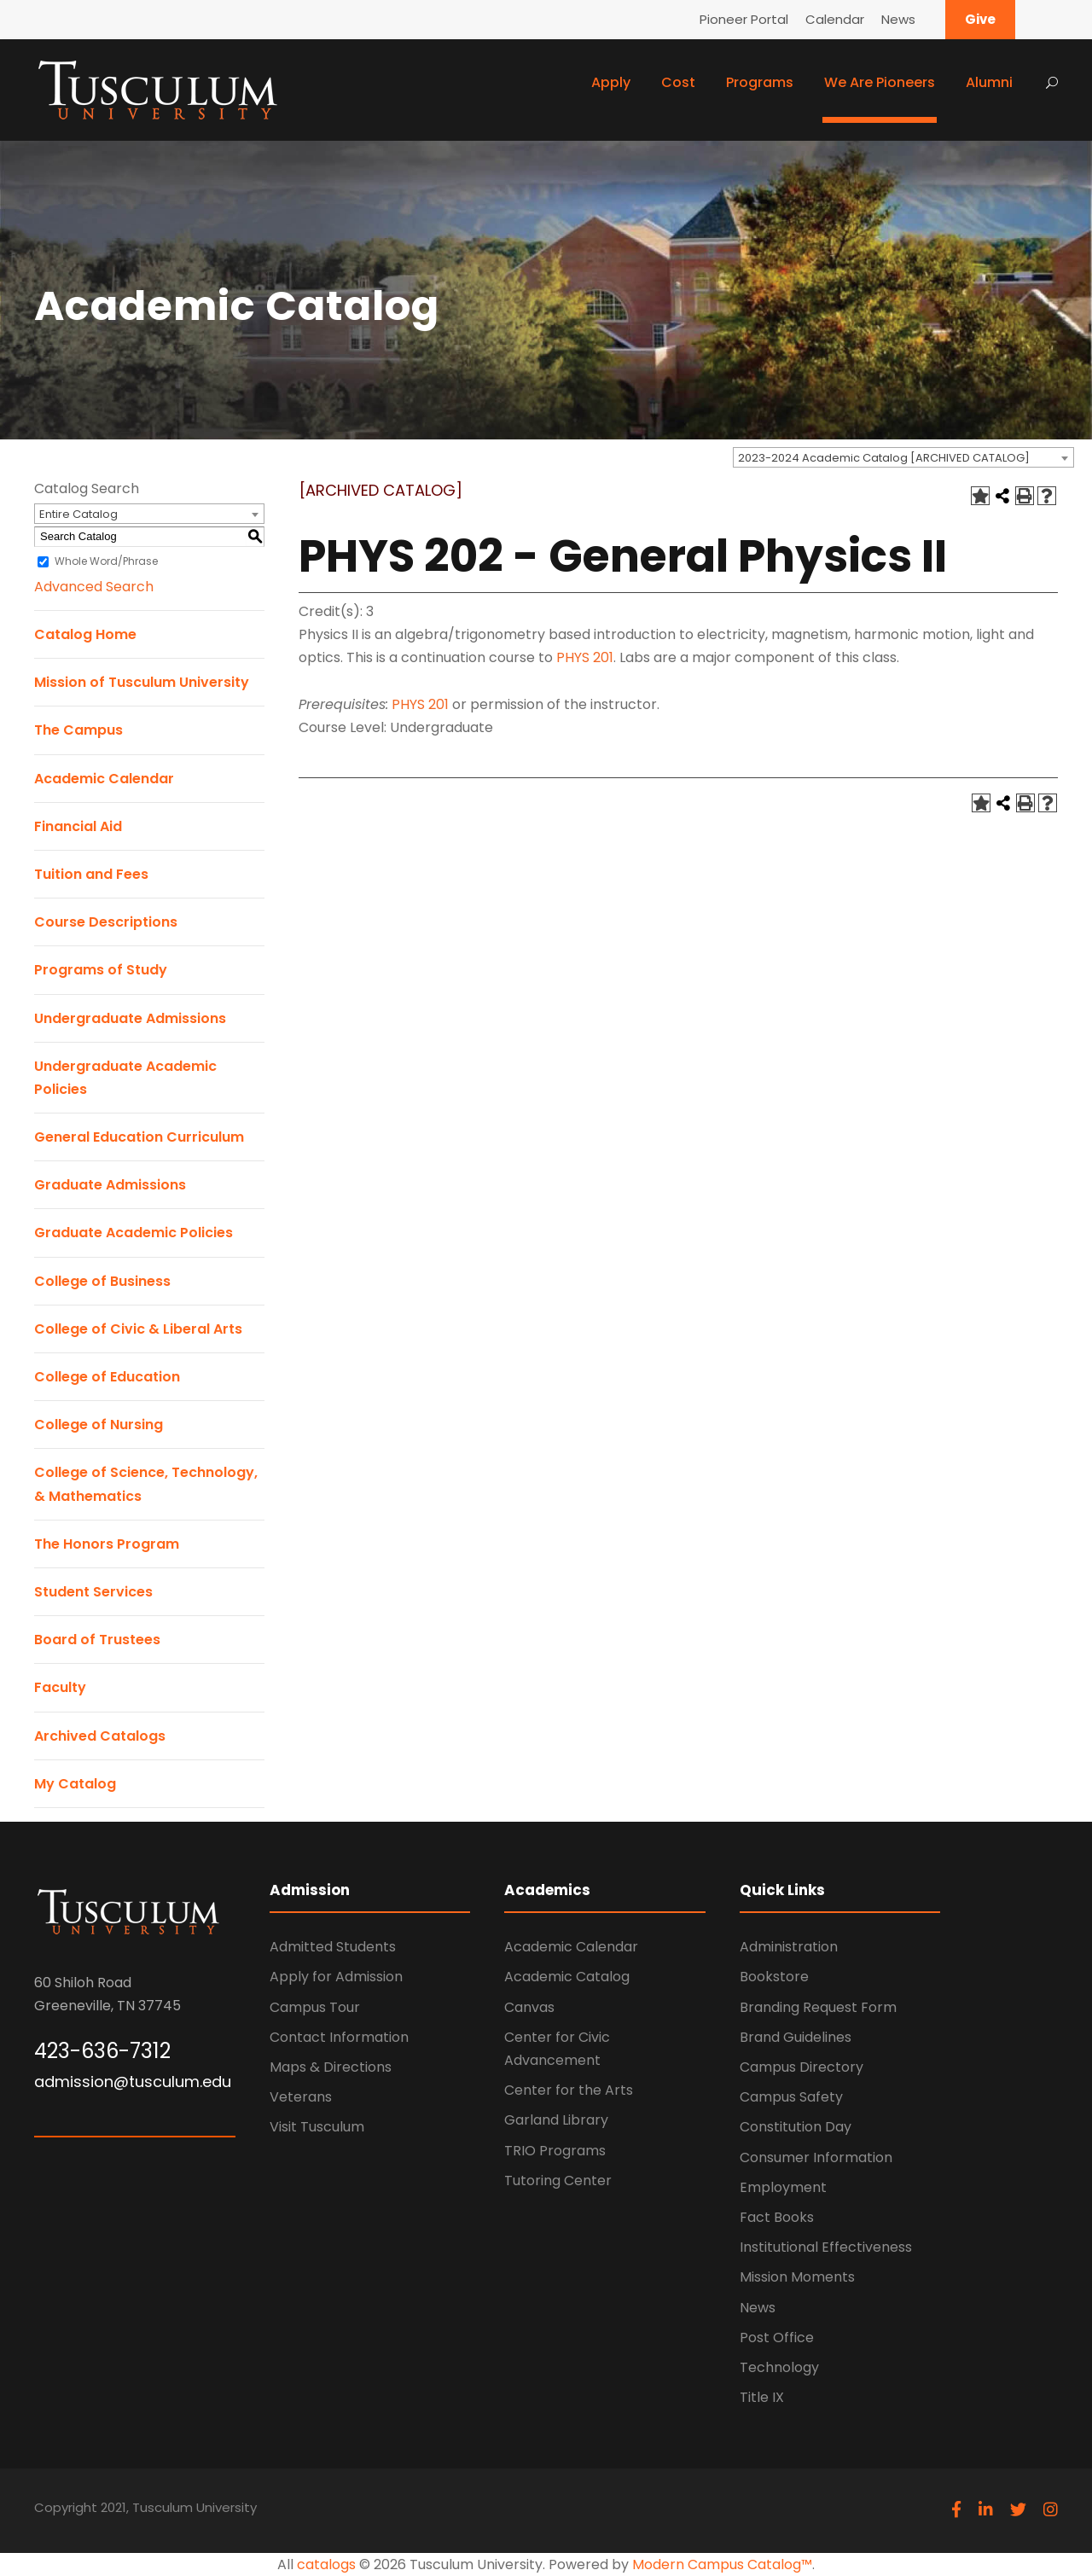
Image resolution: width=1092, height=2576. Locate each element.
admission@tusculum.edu (132, 2081)
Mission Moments (797, 2277)
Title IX (762, 2397)
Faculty (60, 1687)
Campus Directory (801, 2067)
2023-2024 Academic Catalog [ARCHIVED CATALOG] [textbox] (884, 458)
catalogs (326, 2564)
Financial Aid (78, 826)
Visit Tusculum (317, 2127)
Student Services (93, 1592)
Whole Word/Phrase (106, 561)
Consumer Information (816, 2157)
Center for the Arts (568, 2090)
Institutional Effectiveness (826, 2247)
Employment (783, 2187)
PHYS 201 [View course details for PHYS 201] (584, 657)
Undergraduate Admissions (130, 1018)
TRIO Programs (555, 2150)
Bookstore (774, 1976)
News (898, 19)
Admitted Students (333, 1947)
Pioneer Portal (744, 19)
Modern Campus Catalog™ (722, 2564)
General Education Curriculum (139, 1137)
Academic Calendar (104, 778)
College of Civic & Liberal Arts (138, 1329)
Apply (610, 82)
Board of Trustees (97, 1639)
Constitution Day (795, 2127)
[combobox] (903, 457)
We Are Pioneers (879, 82)
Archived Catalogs (100, 1736)
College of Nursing (98, 1424)
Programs (759, 82)
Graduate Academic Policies (133, 1232)
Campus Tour (315, 2007)
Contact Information (339, 2037)
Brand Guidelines (795, 2037)
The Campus (78, 730)
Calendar (834, 19)
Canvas (529, 2007)
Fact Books (777, 2217)
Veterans (301, 2097)
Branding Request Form (818, 2007)
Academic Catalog (567, 1976)
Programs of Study (100, 970)
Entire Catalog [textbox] (78, 514)
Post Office (777, 2337)
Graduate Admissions (110, 1185)
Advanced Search (94, 586)
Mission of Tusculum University (141, 682)
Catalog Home (85, 634)
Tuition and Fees (91, 874)
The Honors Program (106, 1544)
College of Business (102, 1281)
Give (980, 19)
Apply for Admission (336, 1976)
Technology (779, 2367)
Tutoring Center (558, 2180)
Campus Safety (791, 2097)
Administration (789, 1947)
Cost (678, 82)
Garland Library (556, 2120)
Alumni (989, 82)
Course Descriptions (105, 922)
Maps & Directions (331, 2067)
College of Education (107, 1377)
